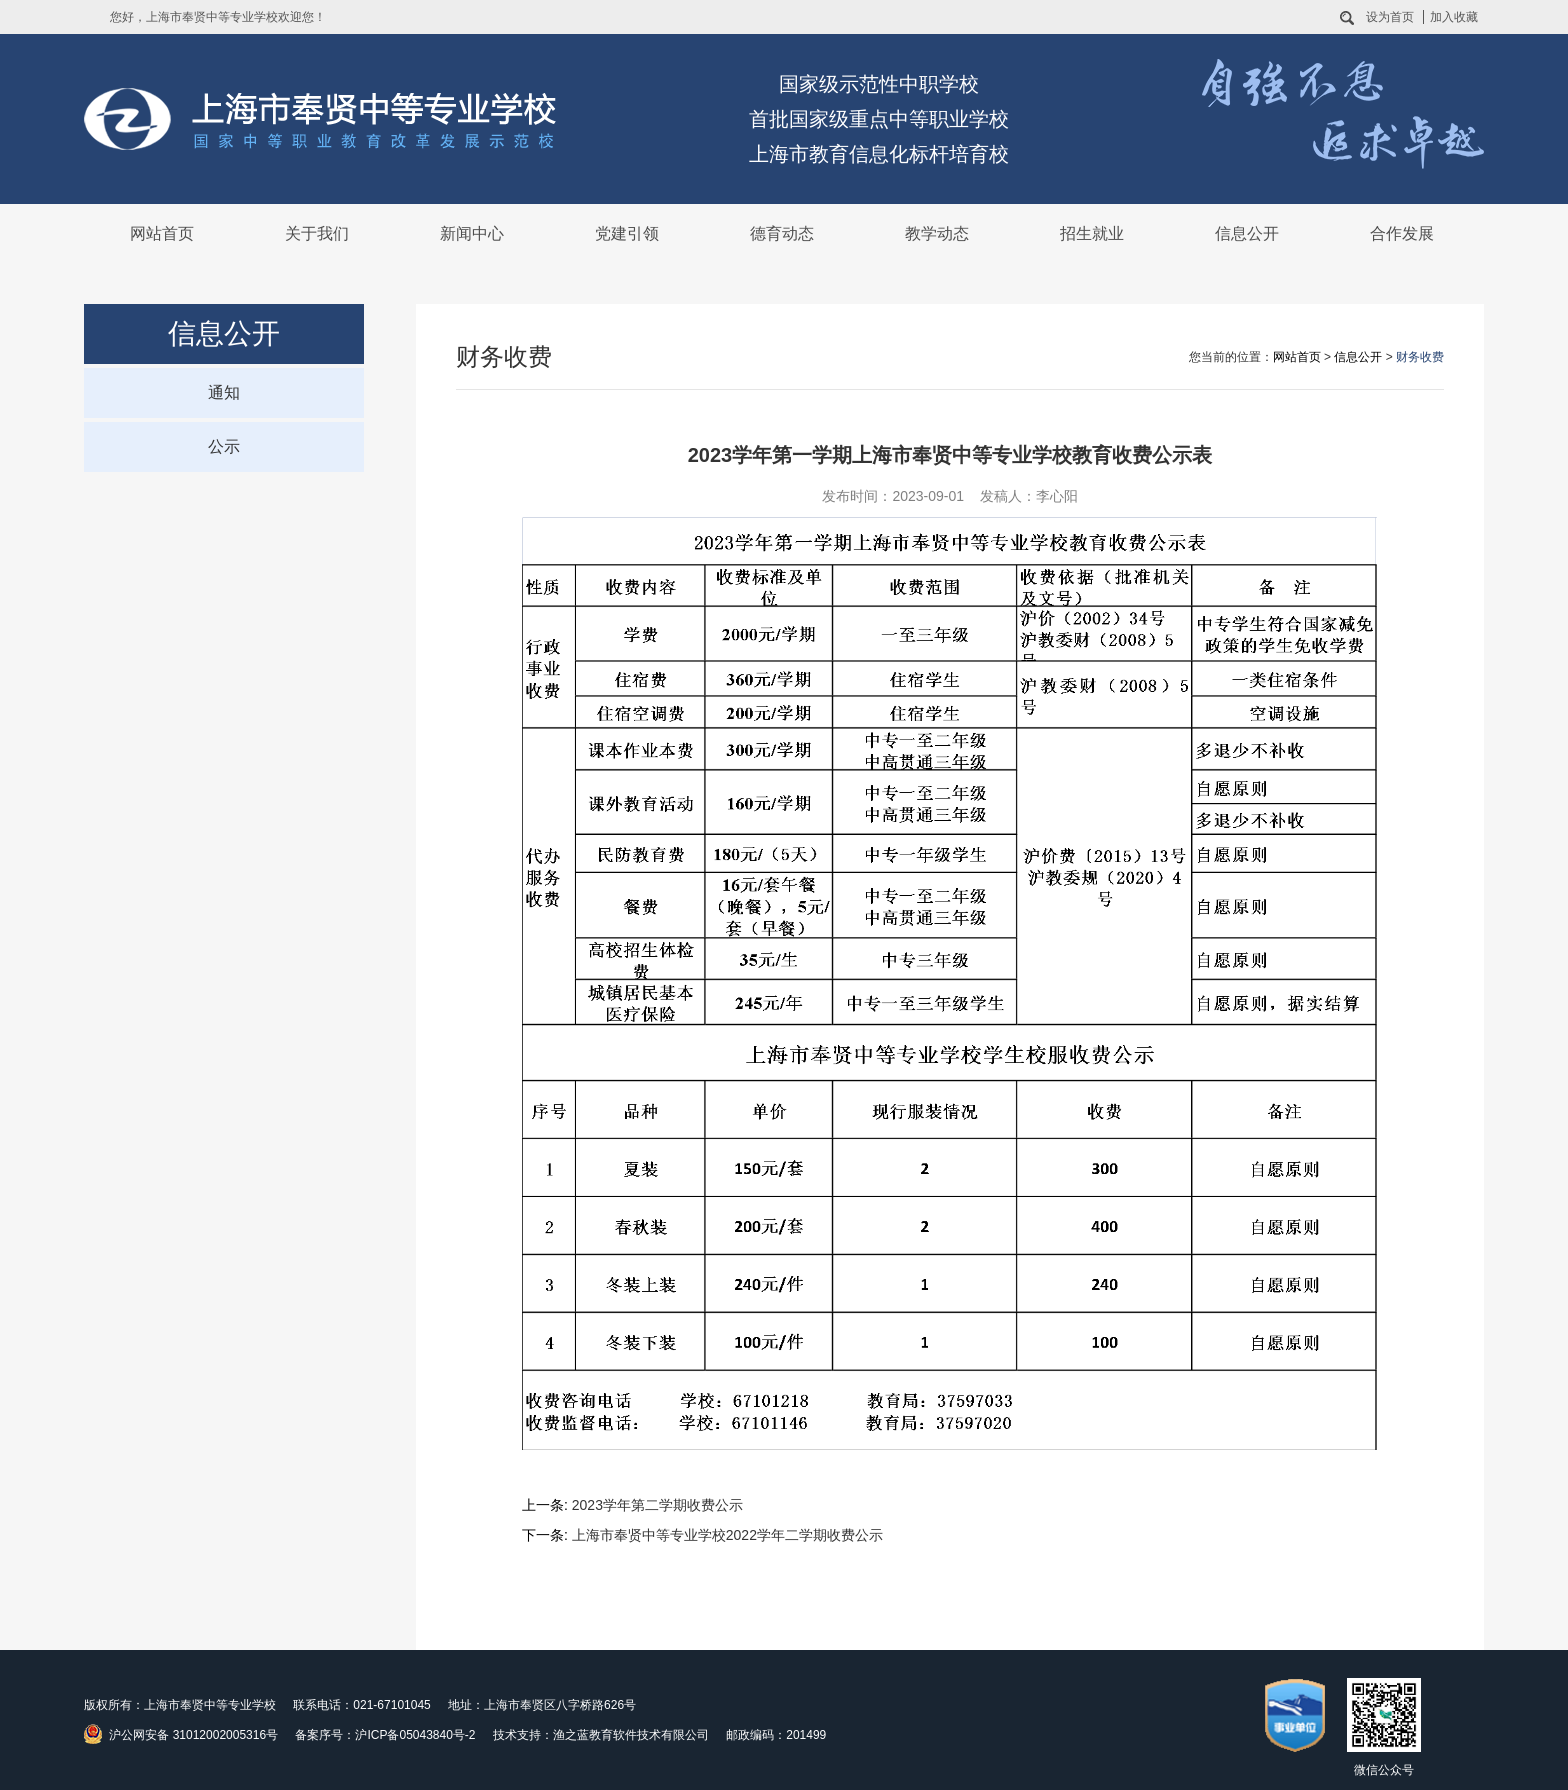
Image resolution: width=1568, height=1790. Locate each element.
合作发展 (1402, 233)
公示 (224, 446)
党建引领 (627, 233)
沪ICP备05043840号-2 (415, 1735)
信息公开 (1247, 233)
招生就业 (1092, 233)
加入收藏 (1454, 17)
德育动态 (782, 233)
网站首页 (162, 233)
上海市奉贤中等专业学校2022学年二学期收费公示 (727, 1535)
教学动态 (937, 233)
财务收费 (1420, 357)
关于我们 (317, 233)
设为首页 (1390, 17)
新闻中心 (472, 233)
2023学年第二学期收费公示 (657, 1505)
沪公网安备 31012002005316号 (181, 1734)
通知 (224, 392)
